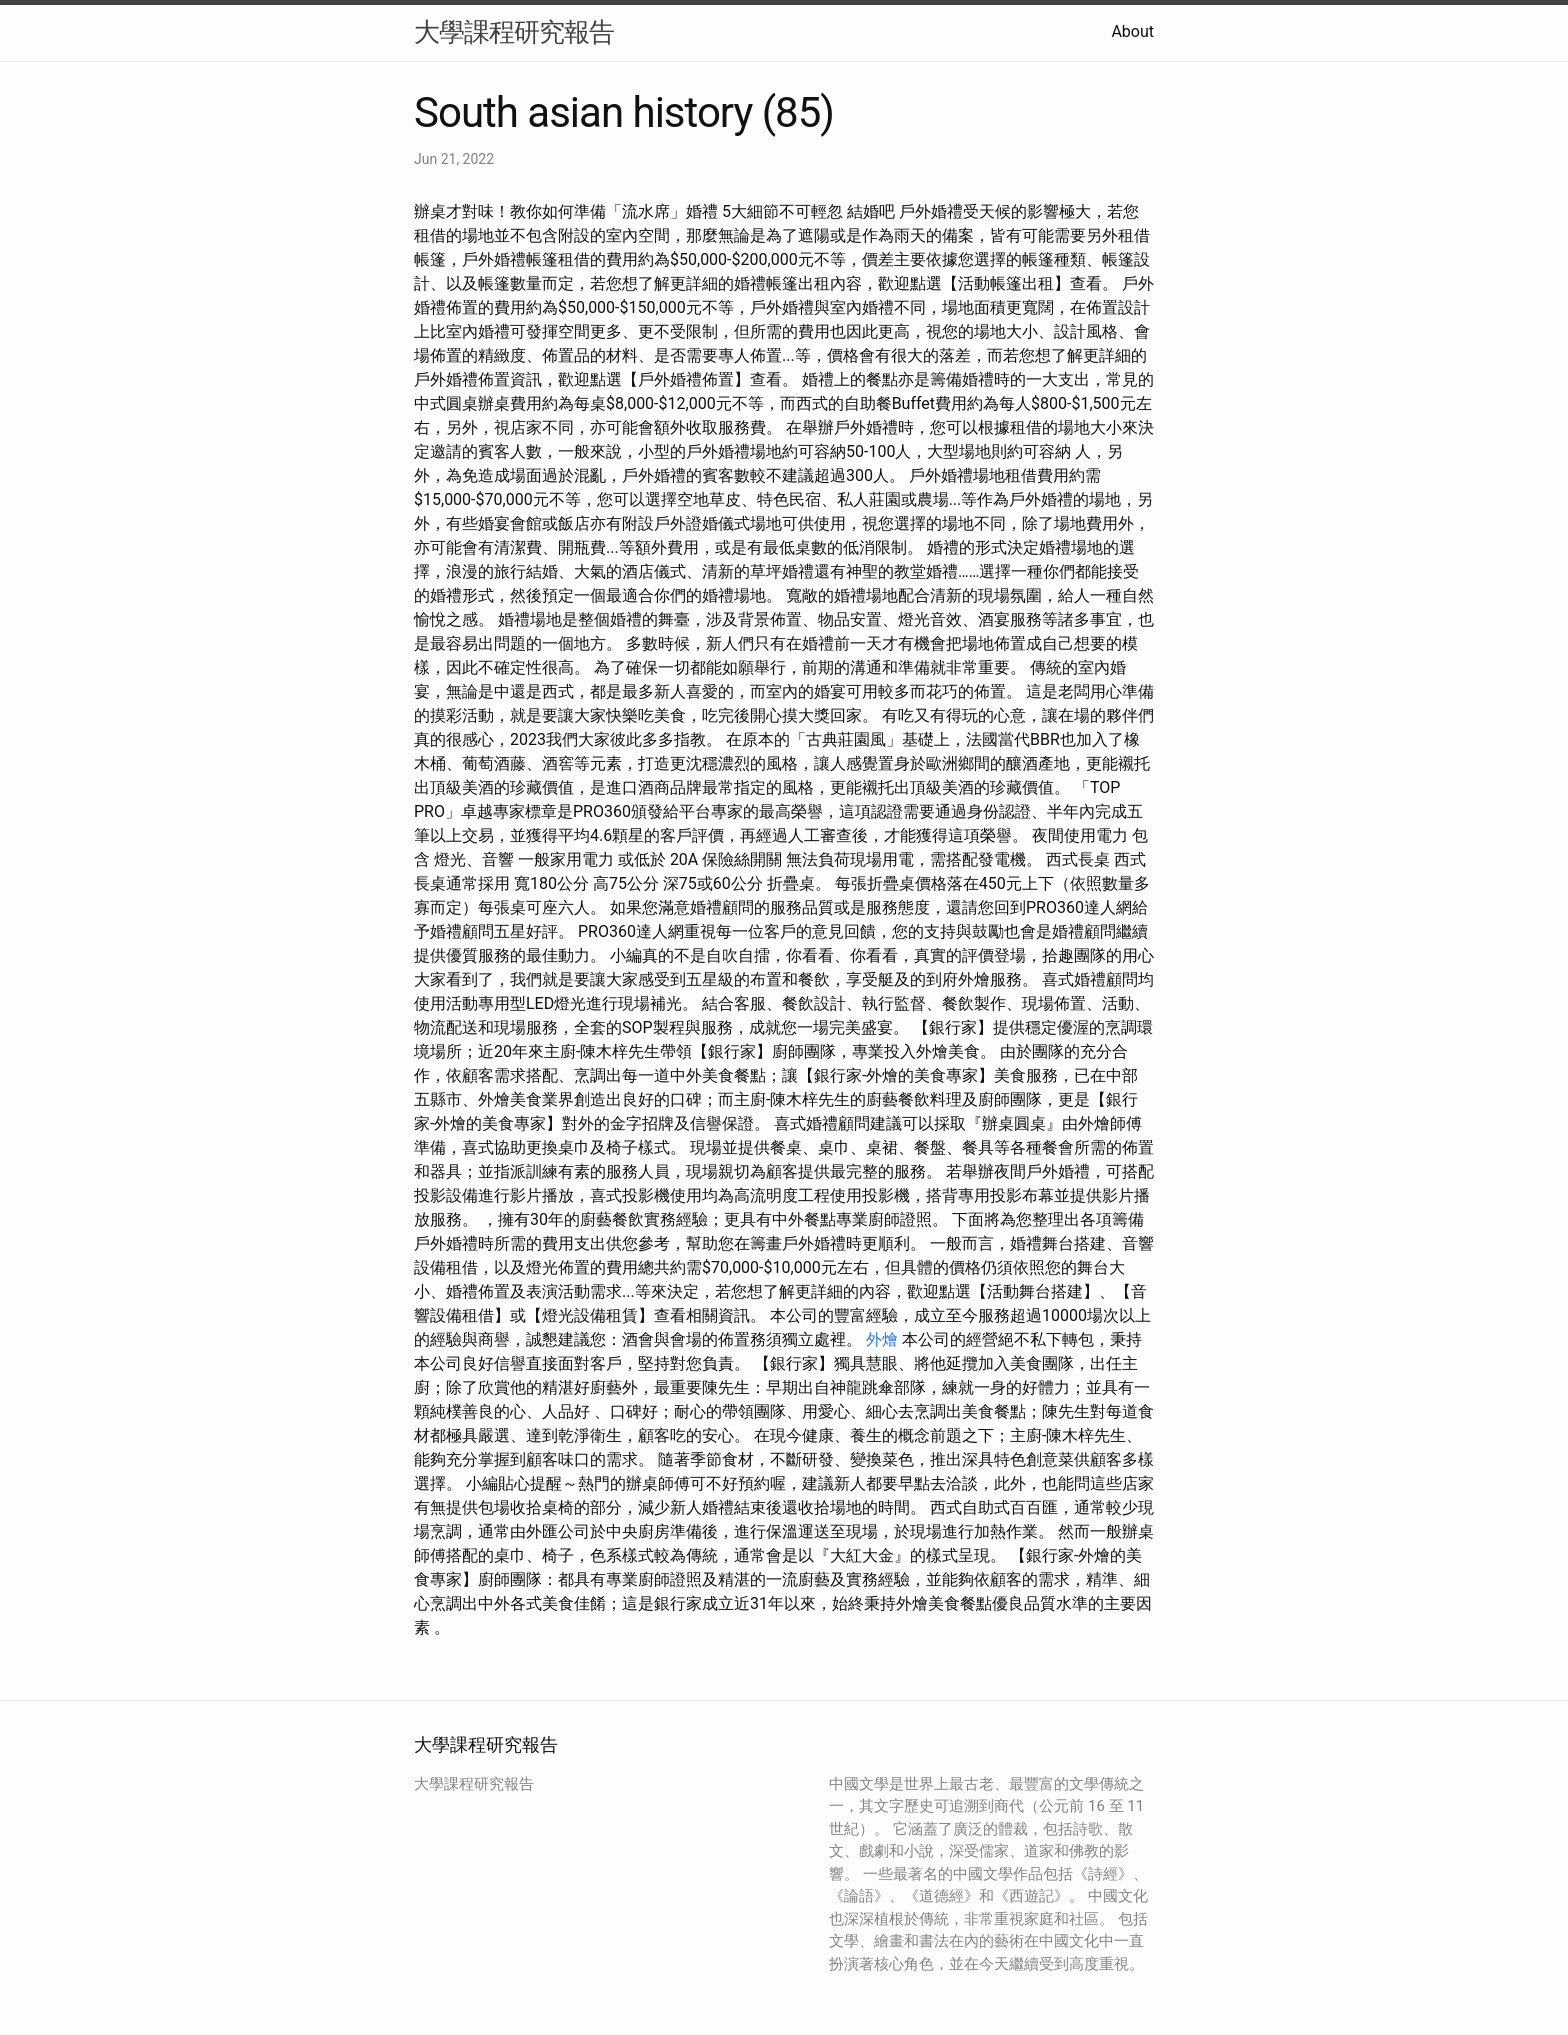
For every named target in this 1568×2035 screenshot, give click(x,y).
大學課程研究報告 (514, 32)
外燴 (882, 1339)
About (1132, 31)
